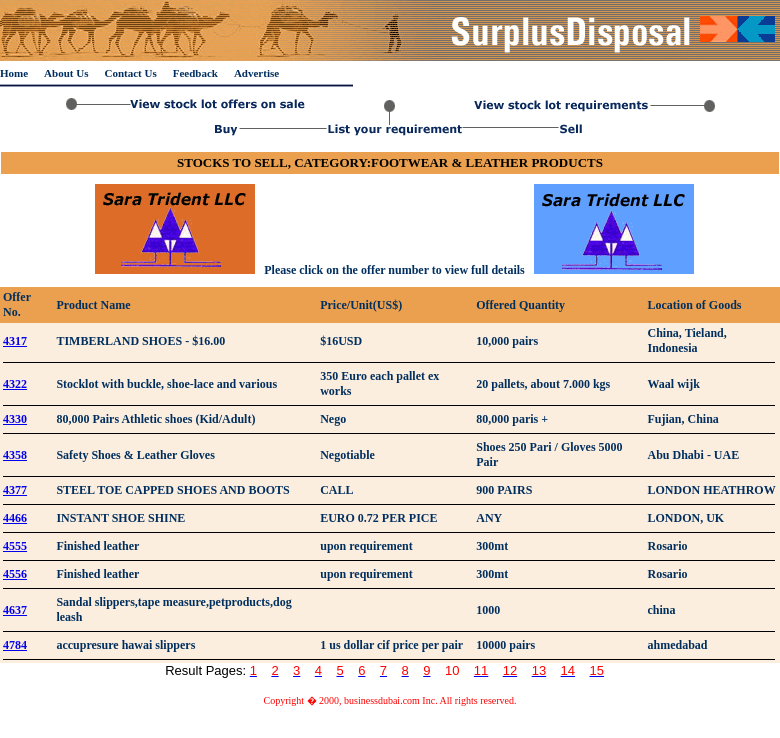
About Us (66, 73)
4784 (15, 645)
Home (14, 73)
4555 (15, 546)
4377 (15, 490)
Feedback (195, 73)
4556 (15, 574)
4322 (15, 384)
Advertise (256, 73)
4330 (15, 419)
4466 (15, 518)
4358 (15, 455)
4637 (15, 610)
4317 (15, 341)
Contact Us (130, 73)
